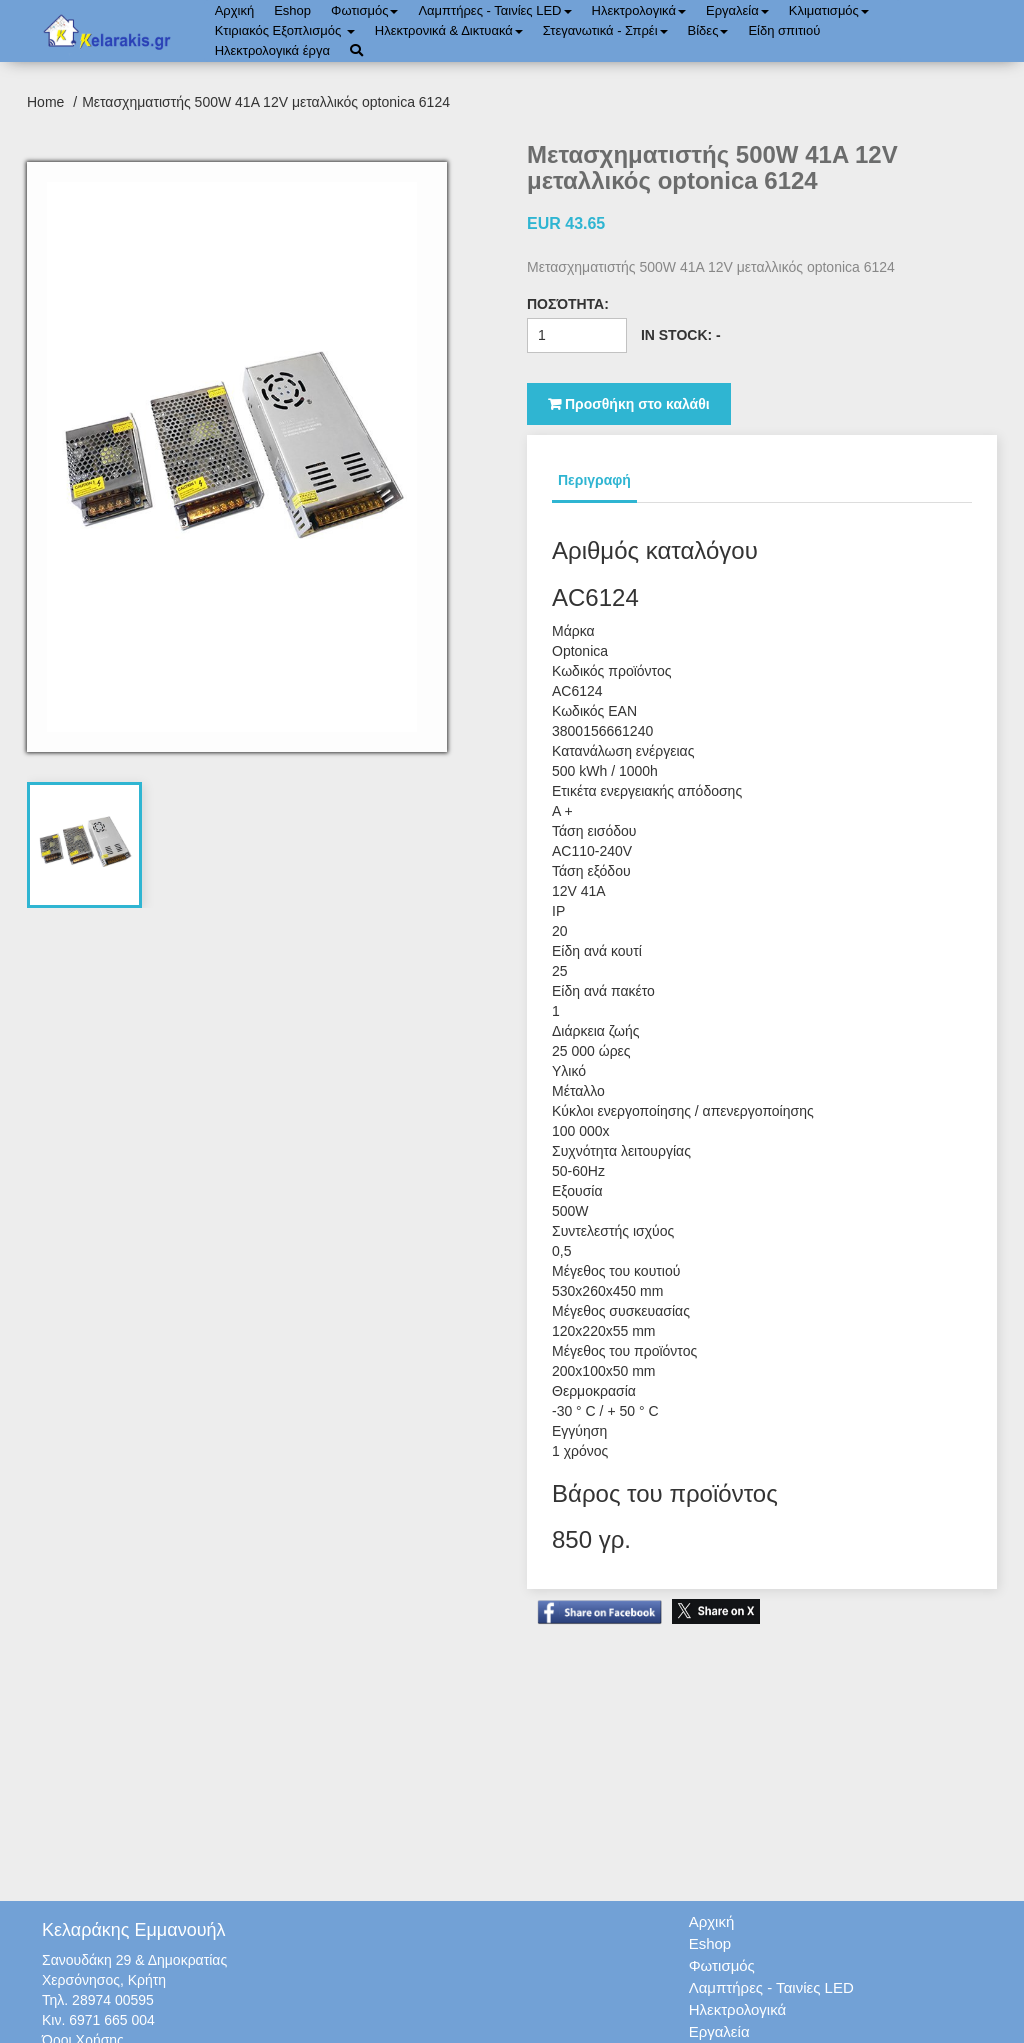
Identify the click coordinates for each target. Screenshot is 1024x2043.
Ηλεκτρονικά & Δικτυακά (449, 30)
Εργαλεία (737, 10)
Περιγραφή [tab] (594, 480)
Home (47, 102)
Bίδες (708, 30)
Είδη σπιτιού (784, 30)
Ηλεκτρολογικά (639, 10)
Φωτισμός (364, 10)
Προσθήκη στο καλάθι (629, 404)
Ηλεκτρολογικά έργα (272, 50)
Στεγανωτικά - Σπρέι (605, 30)
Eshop (292, 10)
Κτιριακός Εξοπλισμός (285, 30)
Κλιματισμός (829, 10)
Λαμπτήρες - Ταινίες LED (494, 10)
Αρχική (235, 10)
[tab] (85, 845)
